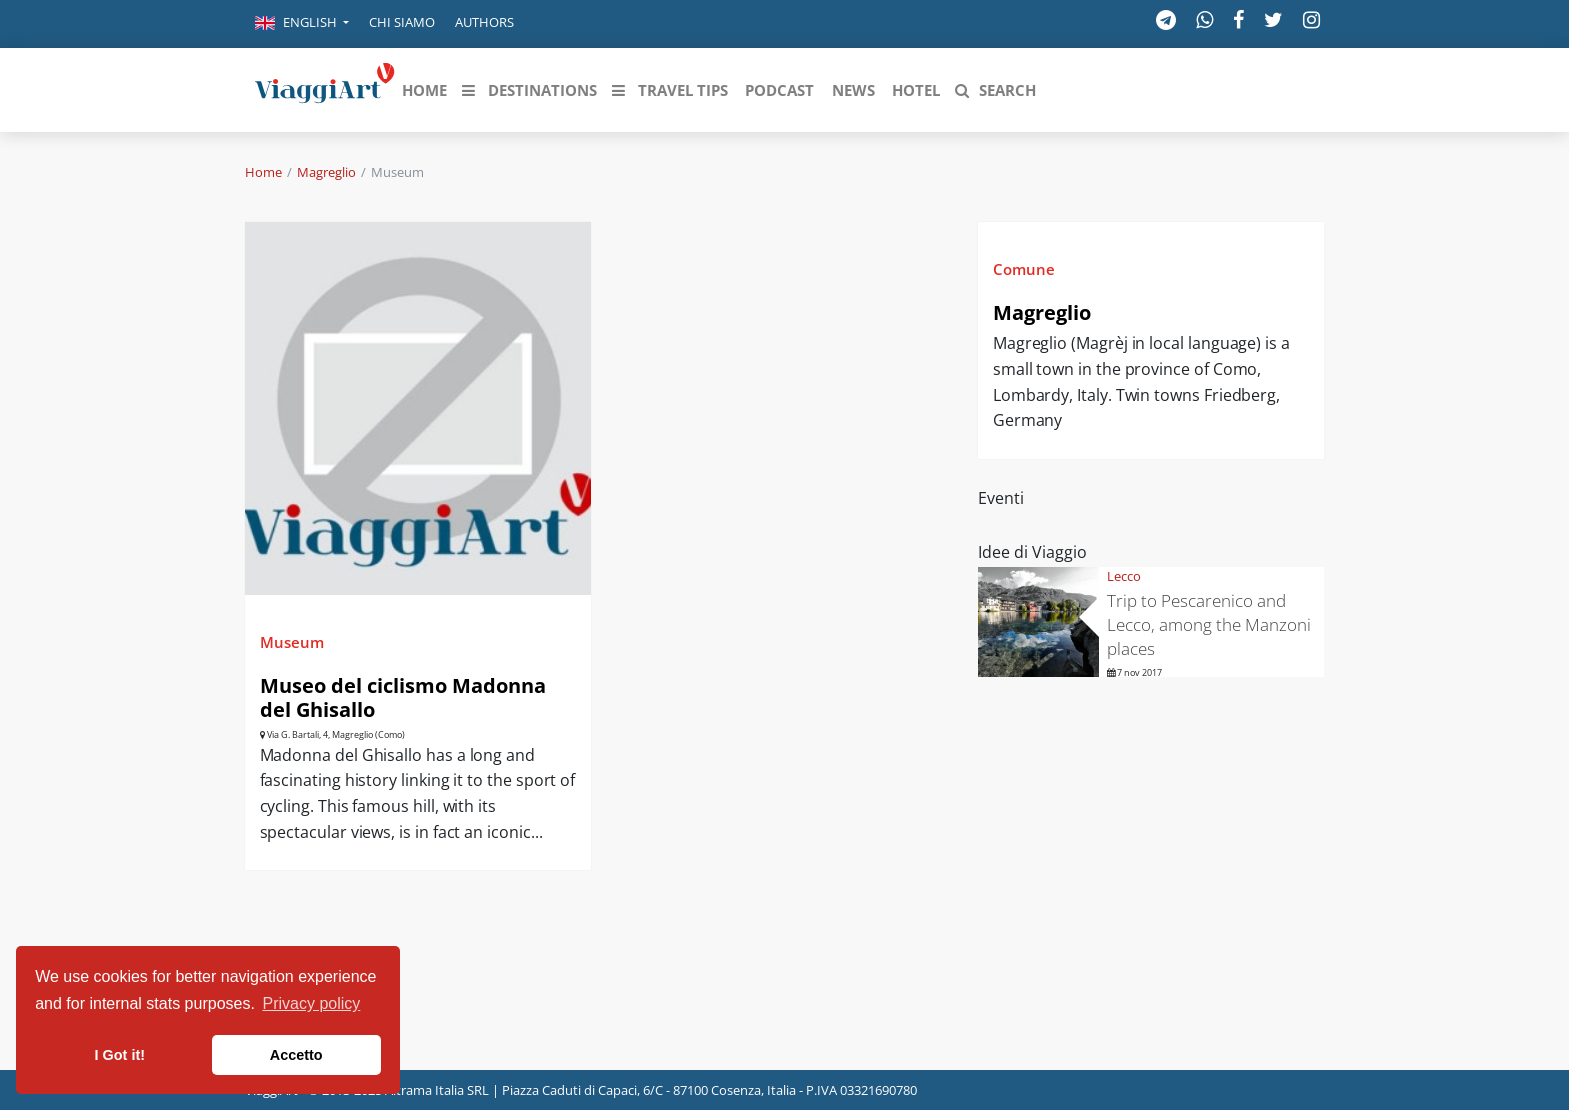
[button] (302, 24)
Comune (1024, 269)
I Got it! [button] (120, 1055)
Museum (292, 642)
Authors (484, 22)
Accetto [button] (296, 1055)
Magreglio (326, 172)
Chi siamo (402, 22)
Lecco (1124, 576)
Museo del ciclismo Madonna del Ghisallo (403, 697)
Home (263, 172)
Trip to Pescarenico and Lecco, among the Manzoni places (1209, 624)
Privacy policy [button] (312, 1003)
